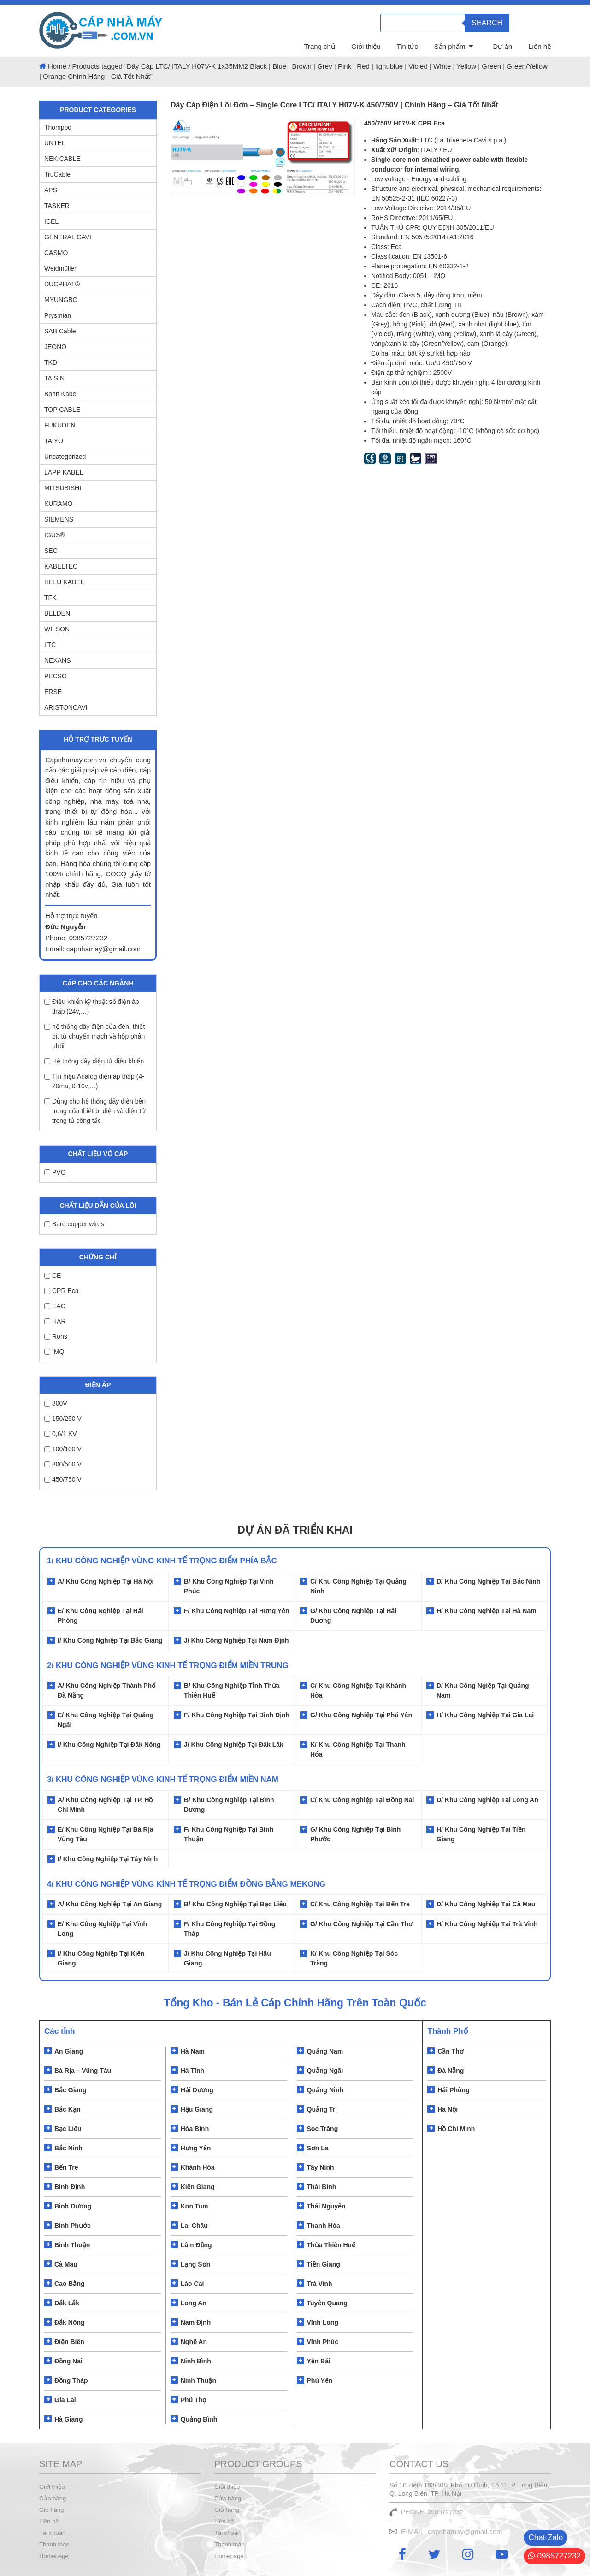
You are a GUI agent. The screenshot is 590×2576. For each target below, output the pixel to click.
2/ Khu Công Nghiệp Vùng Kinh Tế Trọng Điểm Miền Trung (168, 1665)
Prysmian (57, 315)
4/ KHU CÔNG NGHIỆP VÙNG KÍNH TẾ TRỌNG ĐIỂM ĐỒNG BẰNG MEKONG (186, 1884)
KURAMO (58, 503)
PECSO (55, 676)
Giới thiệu (366, 46)
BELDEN (57, 613)
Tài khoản (52, 2532)
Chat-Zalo (545, 2537)
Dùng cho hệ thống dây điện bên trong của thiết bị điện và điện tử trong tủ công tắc (95, 1111)
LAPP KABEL (63, 472)
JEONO (55, 346)
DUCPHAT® (62, 284)
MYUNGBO (60, 299)
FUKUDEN (60, 425)
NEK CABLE (62, 158)
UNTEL (54, 143)
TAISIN (54, 378)
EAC (54, 1306)
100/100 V (63, 1449)
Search (487, 23)
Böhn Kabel (60, 394)
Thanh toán (54, 2544)
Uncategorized (65, 456)
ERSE (53, 691)
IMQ (54, 1351)
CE (52, 1275)
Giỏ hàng (51, 2509)
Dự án (502, 46)
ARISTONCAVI (66, 707)
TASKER (57, 205)
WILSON (57, 629)
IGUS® (54, 535)
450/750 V (63, 1479)
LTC (50, 644)
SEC (51, 550)
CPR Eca (61, 1290)
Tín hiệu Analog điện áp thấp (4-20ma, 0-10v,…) (94, 1081)
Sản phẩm (450, 46)
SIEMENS (58, 519)
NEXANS (57, 660)
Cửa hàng (52, 2498)
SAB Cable (60, 331)
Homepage (54, 2555)
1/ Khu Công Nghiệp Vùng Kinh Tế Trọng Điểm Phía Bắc (162, 1560)
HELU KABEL (64, 582)
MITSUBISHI (62, 488)
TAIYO (53, 441)
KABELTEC (60, 566)
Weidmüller (60, 268)
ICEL (51, 221)
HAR (55, 1321)
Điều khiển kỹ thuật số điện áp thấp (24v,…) (91, 1006)
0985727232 (554, 2556)
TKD (50, 362)
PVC (54, 1172)
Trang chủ (319, 46)
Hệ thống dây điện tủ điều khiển (94, 1061)
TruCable (57, 174)
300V (55, 1403)
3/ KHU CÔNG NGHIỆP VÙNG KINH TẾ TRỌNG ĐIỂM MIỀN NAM (162, 1779)
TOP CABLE (62, 409)
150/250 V (63, 1418)
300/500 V (63, 1464)
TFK (50, 597)
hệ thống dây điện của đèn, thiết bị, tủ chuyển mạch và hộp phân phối (94, 1036)
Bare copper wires (74, 1224)
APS (50, 190)
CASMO (56, 252)
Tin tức (407, 46)
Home (57, 66)
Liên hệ (539, 46)
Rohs (55, 1336)
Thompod (57, 127)
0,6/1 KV (60, 1433)
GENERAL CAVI (67, 237)
